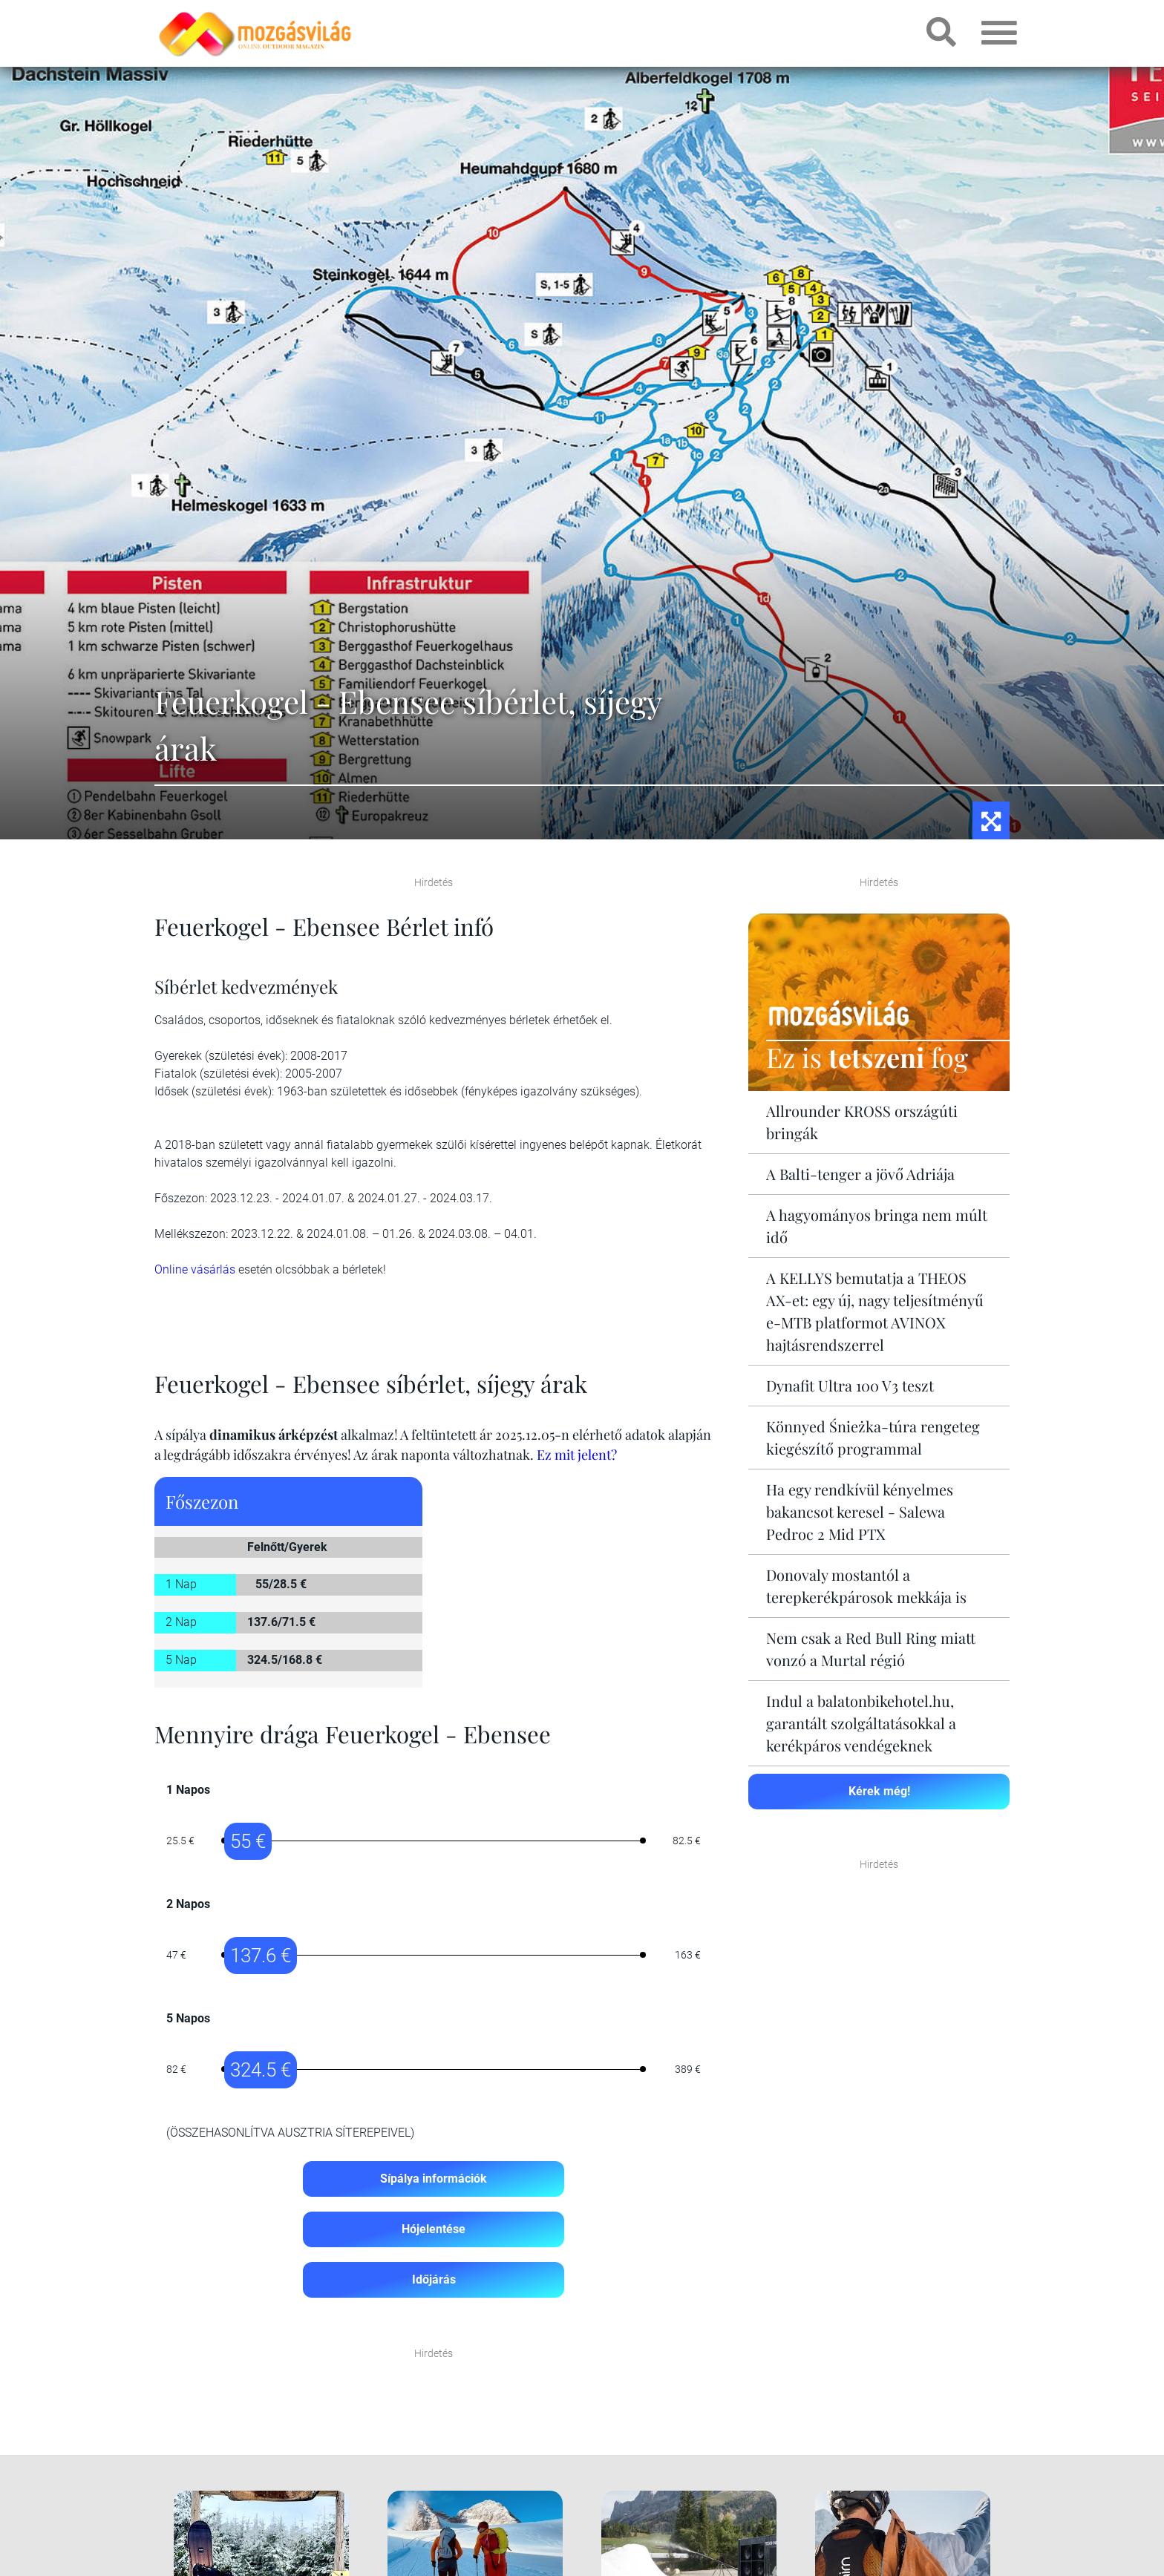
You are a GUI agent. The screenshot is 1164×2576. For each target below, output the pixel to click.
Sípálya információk (433, 2179)
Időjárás (434, 2279)
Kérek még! (879, 1791)
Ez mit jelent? (577, 1455)
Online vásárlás (194, 1269)
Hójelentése (433, 2229)
